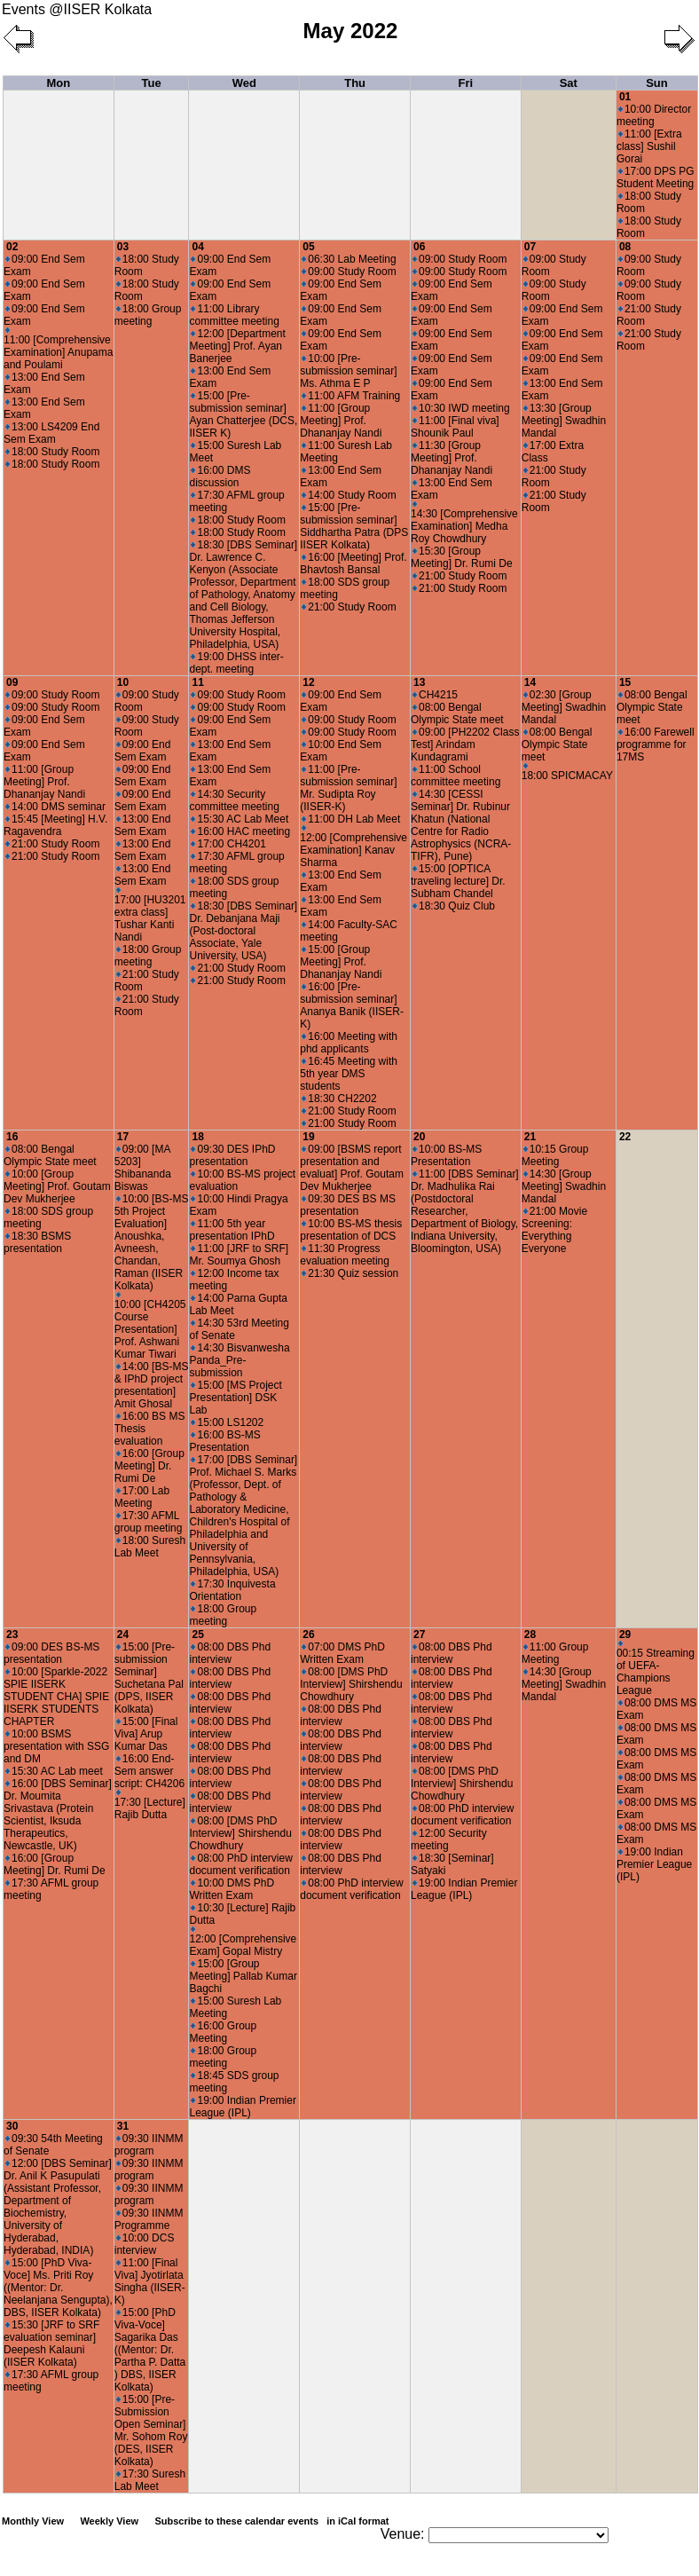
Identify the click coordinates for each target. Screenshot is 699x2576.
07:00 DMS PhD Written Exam (342, 1653)
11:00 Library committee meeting (234, 315)
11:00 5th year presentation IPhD (231, 1229)
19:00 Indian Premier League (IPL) (242, 2106)
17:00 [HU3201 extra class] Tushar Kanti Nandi (150, 915)
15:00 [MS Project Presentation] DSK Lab (235, 1397)
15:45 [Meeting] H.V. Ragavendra (55, 825)
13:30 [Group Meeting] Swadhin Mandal (564, 420)
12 (308, 682)
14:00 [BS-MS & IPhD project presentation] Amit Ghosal (151, 1385)
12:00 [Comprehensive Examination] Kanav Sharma (353, 847)
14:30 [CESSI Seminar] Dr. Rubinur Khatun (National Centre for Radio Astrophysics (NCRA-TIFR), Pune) (461, 825)
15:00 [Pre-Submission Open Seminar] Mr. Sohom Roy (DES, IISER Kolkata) (151, 2430)
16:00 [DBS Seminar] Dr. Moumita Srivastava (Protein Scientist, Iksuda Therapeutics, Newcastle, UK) (58, 1814)
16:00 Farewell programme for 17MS (656, 744)
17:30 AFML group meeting (148, 1521)
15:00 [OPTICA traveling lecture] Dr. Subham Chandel (458, 881)
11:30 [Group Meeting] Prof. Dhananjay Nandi (451, 458)
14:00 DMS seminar (55, 806)
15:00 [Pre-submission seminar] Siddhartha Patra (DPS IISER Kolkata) (354, 526)
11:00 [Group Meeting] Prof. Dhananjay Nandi (340, 420)
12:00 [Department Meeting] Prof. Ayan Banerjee (237, 346)
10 (123, 682)
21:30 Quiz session (350, 1273)
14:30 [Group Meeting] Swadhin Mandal (564, 1186)
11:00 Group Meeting (555, 1653)
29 (625, 1634)
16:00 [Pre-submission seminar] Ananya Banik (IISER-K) (352, 1005)
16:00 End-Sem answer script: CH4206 (149, 1771)
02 (12, 246)
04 (197, 246)
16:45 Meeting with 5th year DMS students (348, 1073)
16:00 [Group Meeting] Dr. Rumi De (149, 1466)
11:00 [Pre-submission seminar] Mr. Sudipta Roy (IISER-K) (348, 788)
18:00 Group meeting (148, 315)
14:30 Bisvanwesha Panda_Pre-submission (239, 1360)
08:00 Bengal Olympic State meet (457, 713)
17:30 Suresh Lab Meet (149, 2480)
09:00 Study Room (349, 271)
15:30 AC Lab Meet (239, 819)
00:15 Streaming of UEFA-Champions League (656, 1669)
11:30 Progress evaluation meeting (344, 1254)
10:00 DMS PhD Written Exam (231, 1889)
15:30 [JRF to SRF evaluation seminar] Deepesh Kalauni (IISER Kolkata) (51, 2343)
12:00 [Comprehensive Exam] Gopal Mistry (242, 1942)
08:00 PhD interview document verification (240, 1864)
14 (530, 682)
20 (419, 1136)
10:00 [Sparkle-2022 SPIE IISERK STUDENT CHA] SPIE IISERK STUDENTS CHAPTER (56, 1697)
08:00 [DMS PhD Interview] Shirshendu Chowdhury (240, 1833)
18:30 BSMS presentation (37, 1242)
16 (12, 1136)
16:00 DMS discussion (219, 476)
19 (308, 1136)
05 (308, 246)
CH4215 (435, 695)
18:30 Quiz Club (453, 906)
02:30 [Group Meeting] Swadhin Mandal (564, 707)
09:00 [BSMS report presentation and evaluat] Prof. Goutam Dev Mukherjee (352, 1168)
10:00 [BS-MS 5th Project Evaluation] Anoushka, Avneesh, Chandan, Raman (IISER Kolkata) (151, 1242)
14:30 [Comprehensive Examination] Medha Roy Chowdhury (464, 523)
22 (625, 1136)
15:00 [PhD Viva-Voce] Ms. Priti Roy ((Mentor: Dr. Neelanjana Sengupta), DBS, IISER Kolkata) (58, 2288)
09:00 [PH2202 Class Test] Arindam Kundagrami (465, 744)
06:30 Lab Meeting (349, 259)
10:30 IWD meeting (461, 408)
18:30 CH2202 (339, 1098)
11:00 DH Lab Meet (351, 819)
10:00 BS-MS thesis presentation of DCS (351, 1229)
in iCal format (357, 2521)
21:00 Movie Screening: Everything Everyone (554, 1230)
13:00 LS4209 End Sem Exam (51, 433)
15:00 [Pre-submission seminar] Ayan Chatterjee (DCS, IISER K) (243, 414)
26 (308, 1634)
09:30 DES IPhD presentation (232, 1155)
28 (530, 1634)
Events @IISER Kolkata (77, 9)
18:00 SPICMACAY (567, 772)
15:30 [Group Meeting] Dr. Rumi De (462, 557)
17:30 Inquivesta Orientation (232, 1590)
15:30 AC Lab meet (54, 1771)
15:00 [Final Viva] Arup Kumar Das (146, 1734)
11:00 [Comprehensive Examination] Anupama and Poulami (58, 349)
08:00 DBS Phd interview (230, 1653)
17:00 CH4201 (228, 844)
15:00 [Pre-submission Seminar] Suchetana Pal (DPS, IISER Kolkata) (149, 1678)
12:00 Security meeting (449, 1839)
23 (12, 1634)
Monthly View (33, 2521)
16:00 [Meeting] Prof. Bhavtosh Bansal (353, 563)
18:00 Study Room (52, 451)
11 (197, 682)
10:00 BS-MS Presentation (446, 1155)
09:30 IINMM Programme (149, 2219)
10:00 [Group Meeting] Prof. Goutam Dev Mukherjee (57, 1186)
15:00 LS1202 (227, 1422)
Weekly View (109, 2521)
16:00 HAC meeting (240, 831)
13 (419, 682)
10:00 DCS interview (144, 2244)
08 (625, 246)
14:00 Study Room (349, 495)
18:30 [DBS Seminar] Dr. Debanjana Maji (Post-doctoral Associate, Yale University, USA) (243, 931)
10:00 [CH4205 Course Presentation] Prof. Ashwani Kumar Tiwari (150, 1326)
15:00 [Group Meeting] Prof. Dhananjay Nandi (340, 962)
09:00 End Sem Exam (142, 750)
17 (123, 1136)
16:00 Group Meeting (222, 2032)
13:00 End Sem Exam (142, 825)
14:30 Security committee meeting (234, 800)
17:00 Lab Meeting (141, 1497)
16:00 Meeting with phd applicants (348, 1042)
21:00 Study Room (349, 607)
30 (12, 2126)
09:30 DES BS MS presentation (348, 1205)
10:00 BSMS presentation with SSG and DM (56, 1746)
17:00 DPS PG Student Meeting (656, 177)
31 (123, 2126)
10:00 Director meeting (654, 115)
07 (530, 246)
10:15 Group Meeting (555, 1155)
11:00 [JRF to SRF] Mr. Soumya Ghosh (238, 1254)
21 (530, 1136)
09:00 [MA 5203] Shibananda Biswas (142, 1168)
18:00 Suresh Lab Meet (149, 1546)
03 (123, 246)
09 (12, 682)
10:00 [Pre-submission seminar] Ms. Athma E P (348, 371)
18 (197, 1136)
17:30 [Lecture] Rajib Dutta (149, 1805)
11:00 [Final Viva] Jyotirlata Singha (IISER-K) (149, 2281)
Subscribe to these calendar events (272, 2521)
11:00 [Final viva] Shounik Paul (455, 426)
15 (625, 682)
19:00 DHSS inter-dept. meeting (236, 662)
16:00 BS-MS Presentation (224, 1441)
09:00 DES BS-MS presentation (51, 1653)
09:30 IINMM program (149, 2144)
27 (419, 1634)
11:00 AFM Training (351, 396)
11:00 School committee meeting (455, 775)
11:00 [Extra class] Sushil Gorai (649, 146)
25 (197, 1634)
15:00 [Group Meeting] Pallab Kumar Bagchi (242, 1976)
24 (123, 1634)
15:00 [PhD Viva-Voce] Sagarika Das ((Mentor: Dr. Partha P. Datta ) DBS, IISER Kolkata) (150, 2349)
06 (419, 246)
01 (625, 97)
